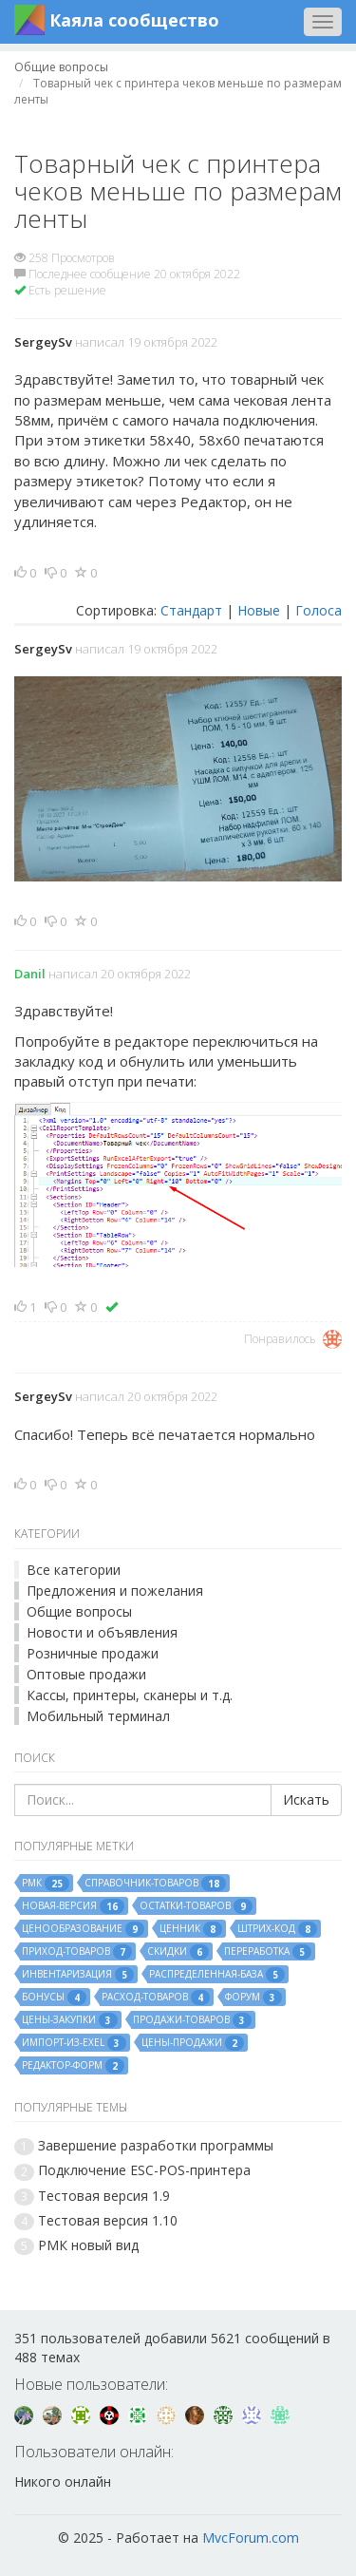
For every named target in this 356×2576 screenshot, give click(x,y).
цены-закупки (70, 2020)
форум (253, 1997)
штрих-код (277, 1929)
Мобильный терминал (98, 1716)
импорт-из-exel (74, 2043)
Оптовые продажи (86, 1674)
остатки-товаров (196, 1906)
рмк (45, 1883)
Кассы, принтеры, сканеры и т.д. (130, 1695)
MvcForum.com (250, 2538)
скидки (178, 1952)
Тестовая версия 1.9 (104, 2196)
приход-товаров (77, 1952)
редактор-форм (73, 2066)
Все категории (74, 1570)
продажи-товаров (192, 2020)
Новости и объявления (102, 1632)
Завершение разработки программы (155, 2145)
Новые (258, 610)
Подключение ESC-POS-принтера (144, 2170)
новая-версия (73, 1906)
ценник (190, 1929)
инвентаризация (78, 1974)
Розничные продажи (93, 1653)
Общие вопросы (79, 1611)
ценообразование (83, 1929)
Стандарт (191, 610)
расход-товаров (156, 1997)
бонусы (54, 1997)
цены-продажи (192, 2043)
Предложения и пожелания (115, 1591)
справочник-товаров (155, 1883)
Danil (30, 973)
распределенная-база (217, 1974)
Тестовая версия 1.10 (108, 2220)
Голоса (318, 610)
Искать (306, 1799)
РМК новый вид (88, 2245)
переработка (267, 1952)
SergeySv (43, 341)
